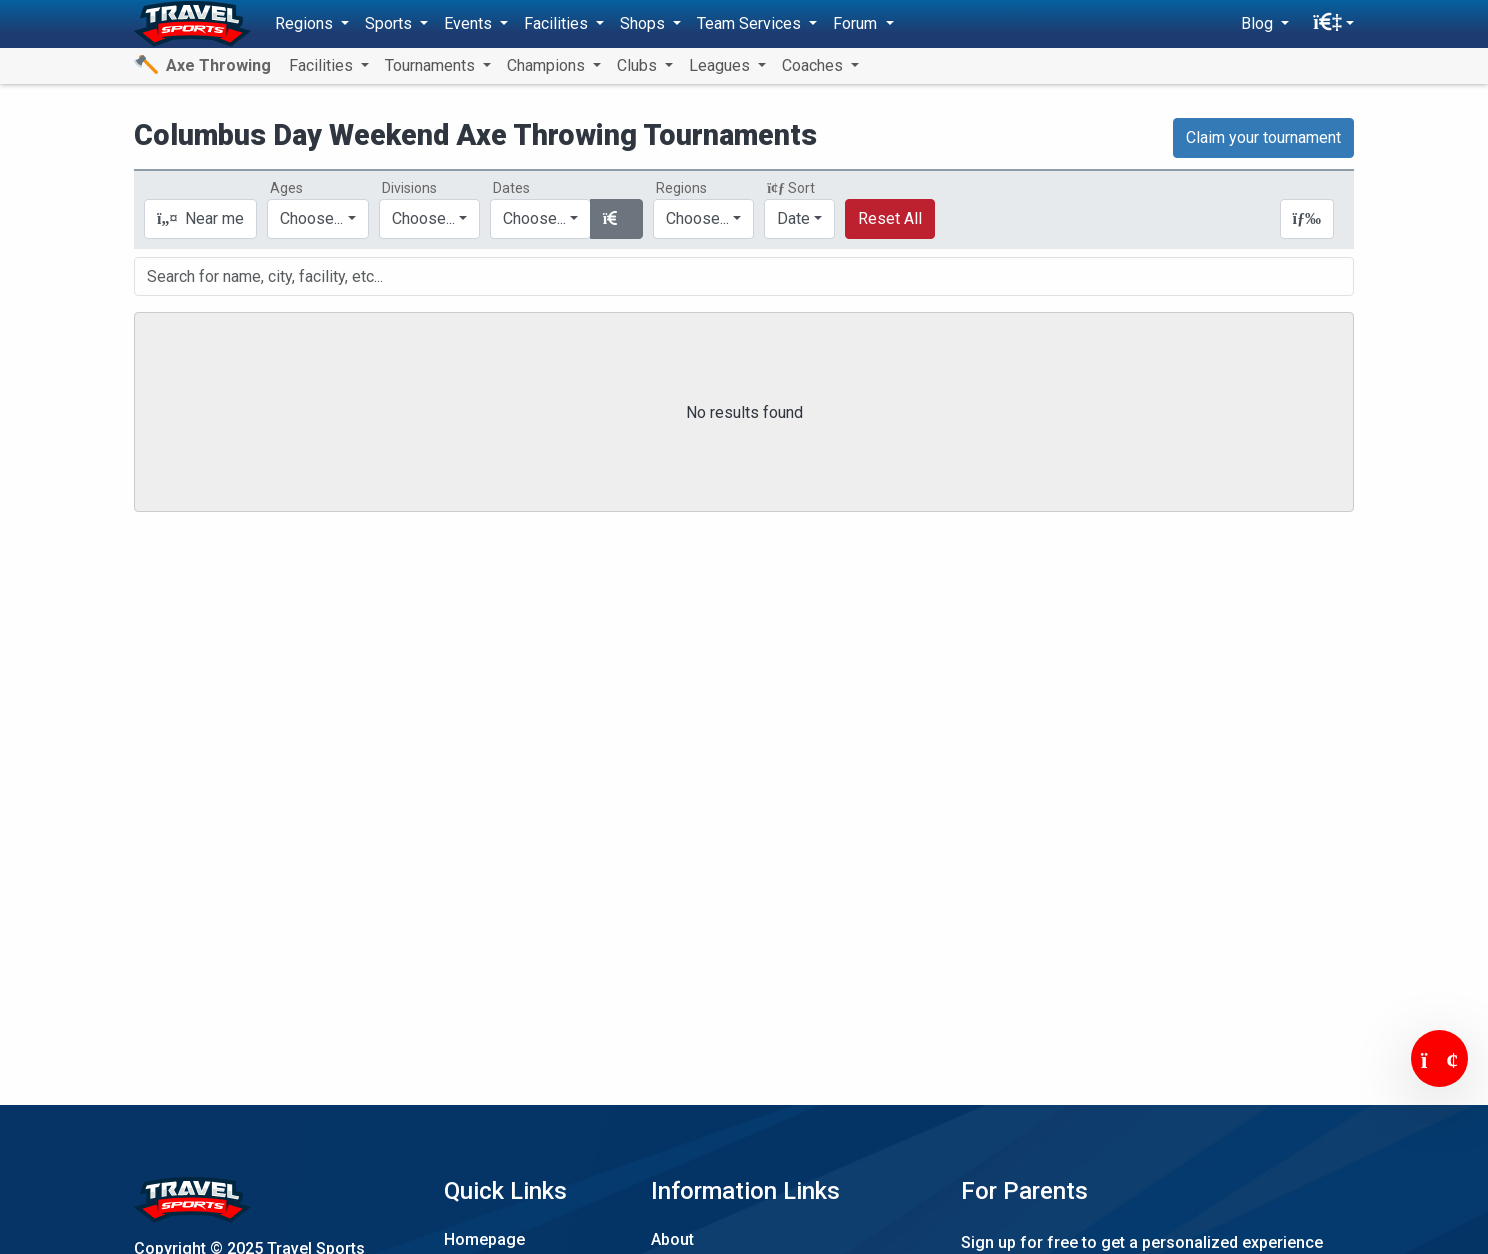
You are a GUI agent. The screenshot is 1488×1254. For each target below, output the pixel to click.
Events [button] (470, 23)
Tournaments (432, 65)
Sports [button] (390, 23)
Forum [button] (857, 23)
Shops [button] (644, 23)
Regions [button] (306, 23)
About (672, 1239)
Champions (548, 65)
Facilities (323, 65)
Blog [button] (1259, 23)
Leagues (721, 65)
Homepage (484, 1239)
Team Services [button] (751, 23)
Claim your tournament (1263, 137)
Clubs (639, 65)
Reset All (890, 218)
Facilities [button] (558, 23)
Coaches (814, 65)
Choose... (697, 218)
